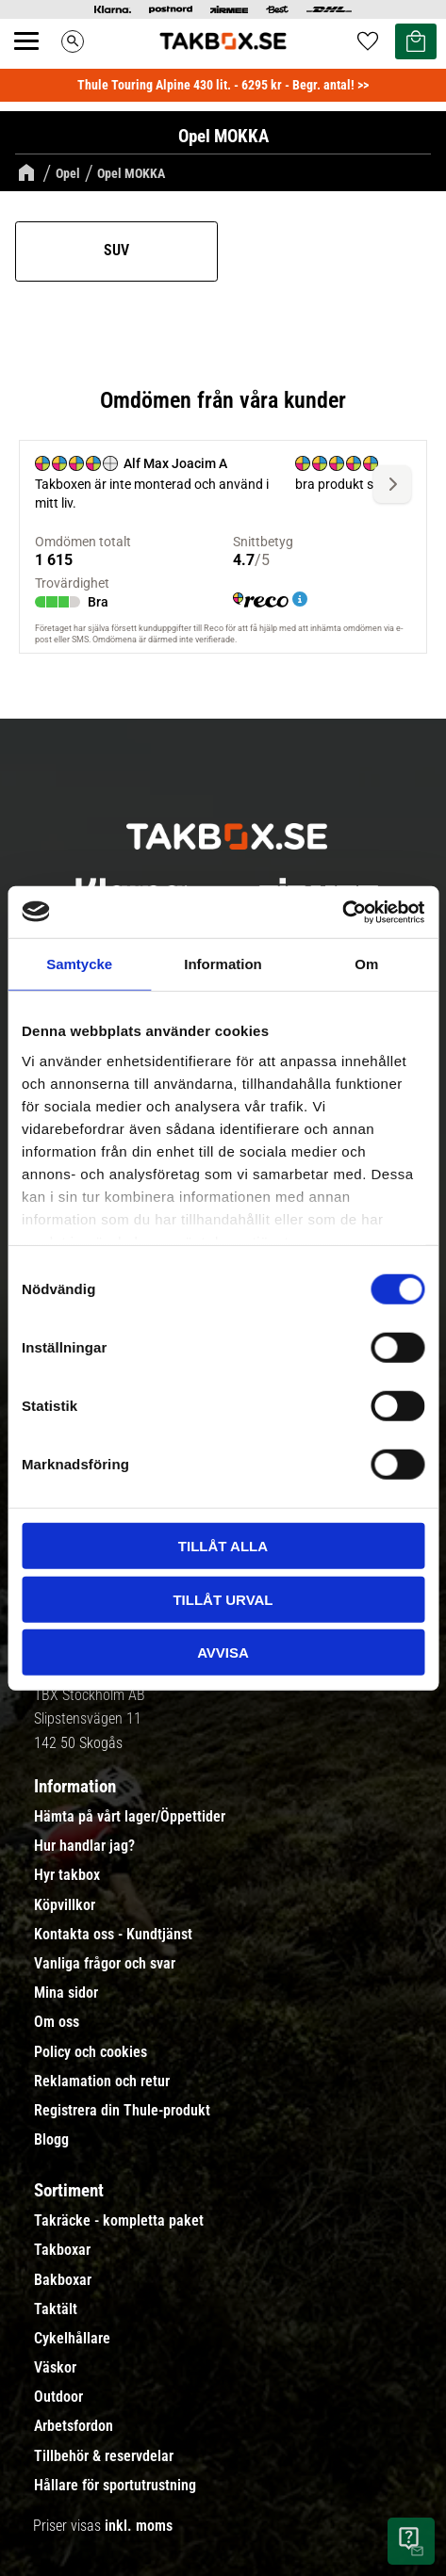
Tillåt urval (223, 1599)
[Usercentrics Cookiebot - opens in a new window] (341, 911)
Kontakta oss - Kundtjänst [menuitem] (113, 1934)
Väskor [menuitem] (55, 2367)
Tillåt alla (223, 1546)
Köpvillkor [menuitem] (64, 1905)
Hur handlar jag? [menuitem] (84, 1846)
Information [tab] (223, 964)
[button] (36, 62)
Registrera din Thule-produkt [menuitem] (122, 2110)
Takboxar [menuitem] (62, 2250)
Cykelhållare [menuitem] (72, 2338)
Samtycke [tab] (79, 964)
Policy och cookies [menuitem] (90, 2052)
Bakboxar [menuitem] (62, 2280)
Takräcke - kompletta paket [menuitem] (119, 2220)
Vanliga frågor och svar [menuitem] (104, 1963)
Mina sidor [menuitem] (66, 1993)
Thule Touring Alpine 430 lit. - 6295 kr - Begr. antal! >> (223, 84)
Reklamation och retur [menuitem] (102, 2081)
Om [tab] (366, 964)
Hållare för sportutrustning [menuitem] (115, 2485)
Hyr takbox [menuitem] (67, 1875)
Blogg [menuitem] (51, 2139)
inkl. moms (139, 2526)
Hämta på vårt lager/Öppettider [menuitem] (129, 1816)
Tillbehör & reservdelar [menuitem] (103, 2456)
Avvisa (223, 1652)
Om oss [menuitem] (56, 2022)
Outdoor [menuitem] (58, 2397)
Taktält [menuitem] (55, 2309)
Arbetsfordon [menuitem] (73, 2426)
